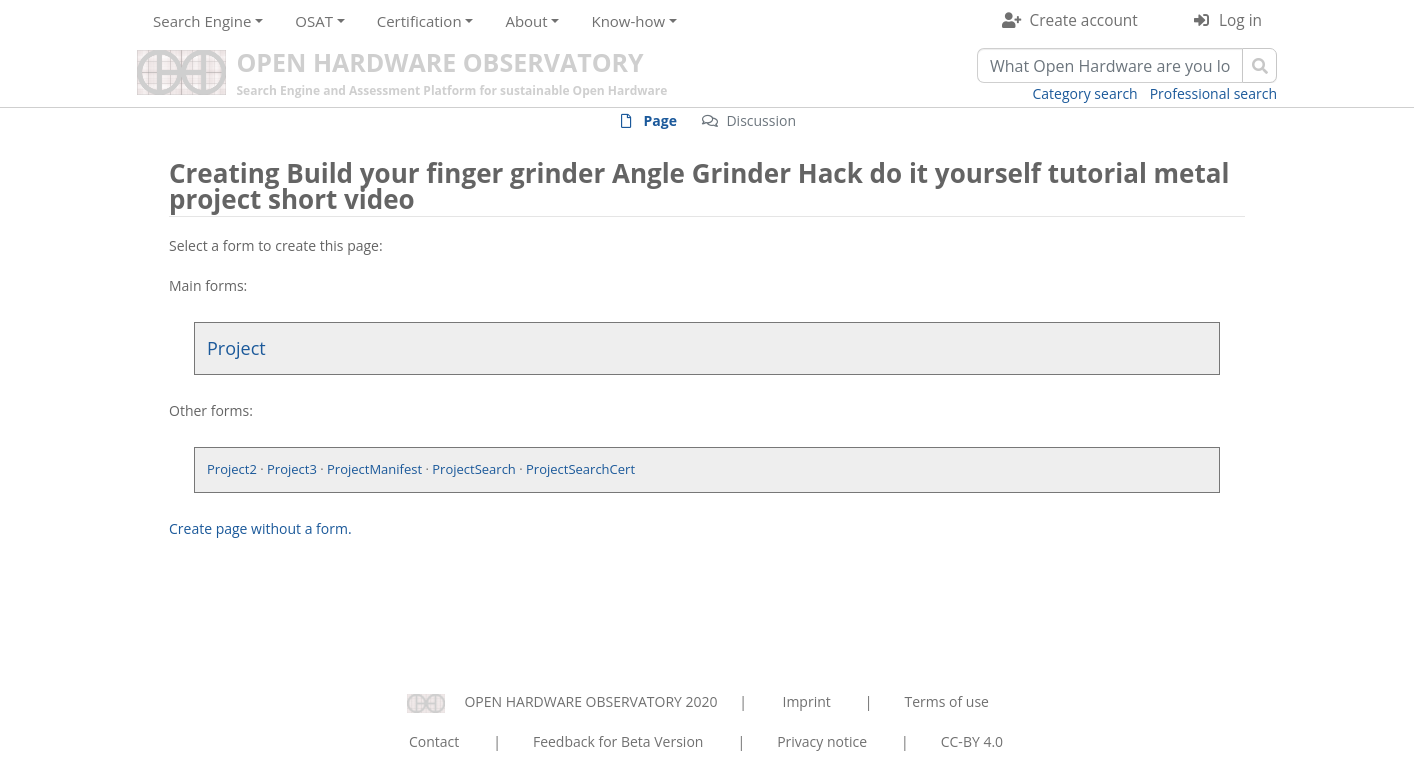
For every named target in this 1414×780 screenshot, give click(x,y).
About (526, 21)
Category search (1085, 93)
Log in (1240, 20)
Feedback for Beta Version (618, 741)
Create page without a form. (260, 528)
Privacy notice (822, 741)
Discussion (761, 120)
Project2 (232, 469)
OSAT (314, 21)
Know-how (628, 21)
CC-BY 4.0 (972, 741)
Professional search (1213, 93)
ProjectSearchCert (580, 469)
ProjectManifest (374, 469)
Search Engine (202, 21)
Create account (1084, 20)
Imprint (807, 701)
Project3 (292, 469)
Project (236, 348)
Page (660, 120)
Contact (434, 741)
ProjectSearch (474, 469)
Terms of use (946, 701)
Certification (419, 21)
